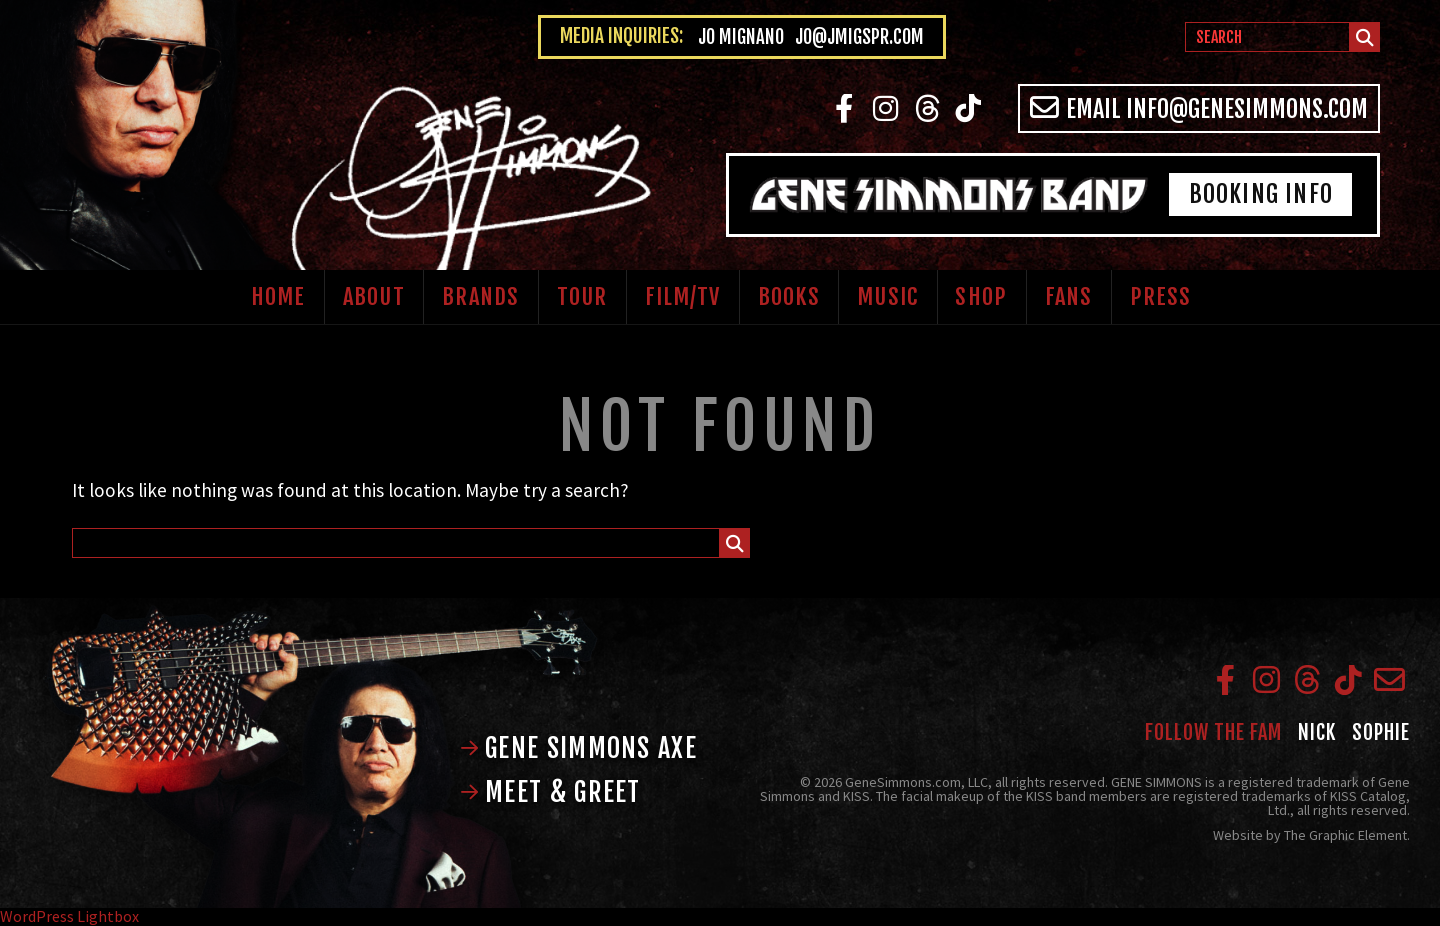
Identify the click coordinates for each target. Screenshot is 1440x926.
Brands (480, 296)
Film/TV (683, 296)
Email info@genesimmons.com (1199, 109)
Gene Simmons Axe (578, 748)
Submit (1365, 40)
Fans (1068, 296)
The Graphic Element (1345, 835)
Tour (582, 296)
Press (1161, 296)
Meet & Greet (550, 792)
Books (789, 296)
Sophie (1381, 732)
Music (887, 296)
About (374, 296)
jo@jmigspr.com (859, 37)
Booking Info (1261, 194)
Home (278, 296)
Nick (1317, 732)
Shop (980, 296)
